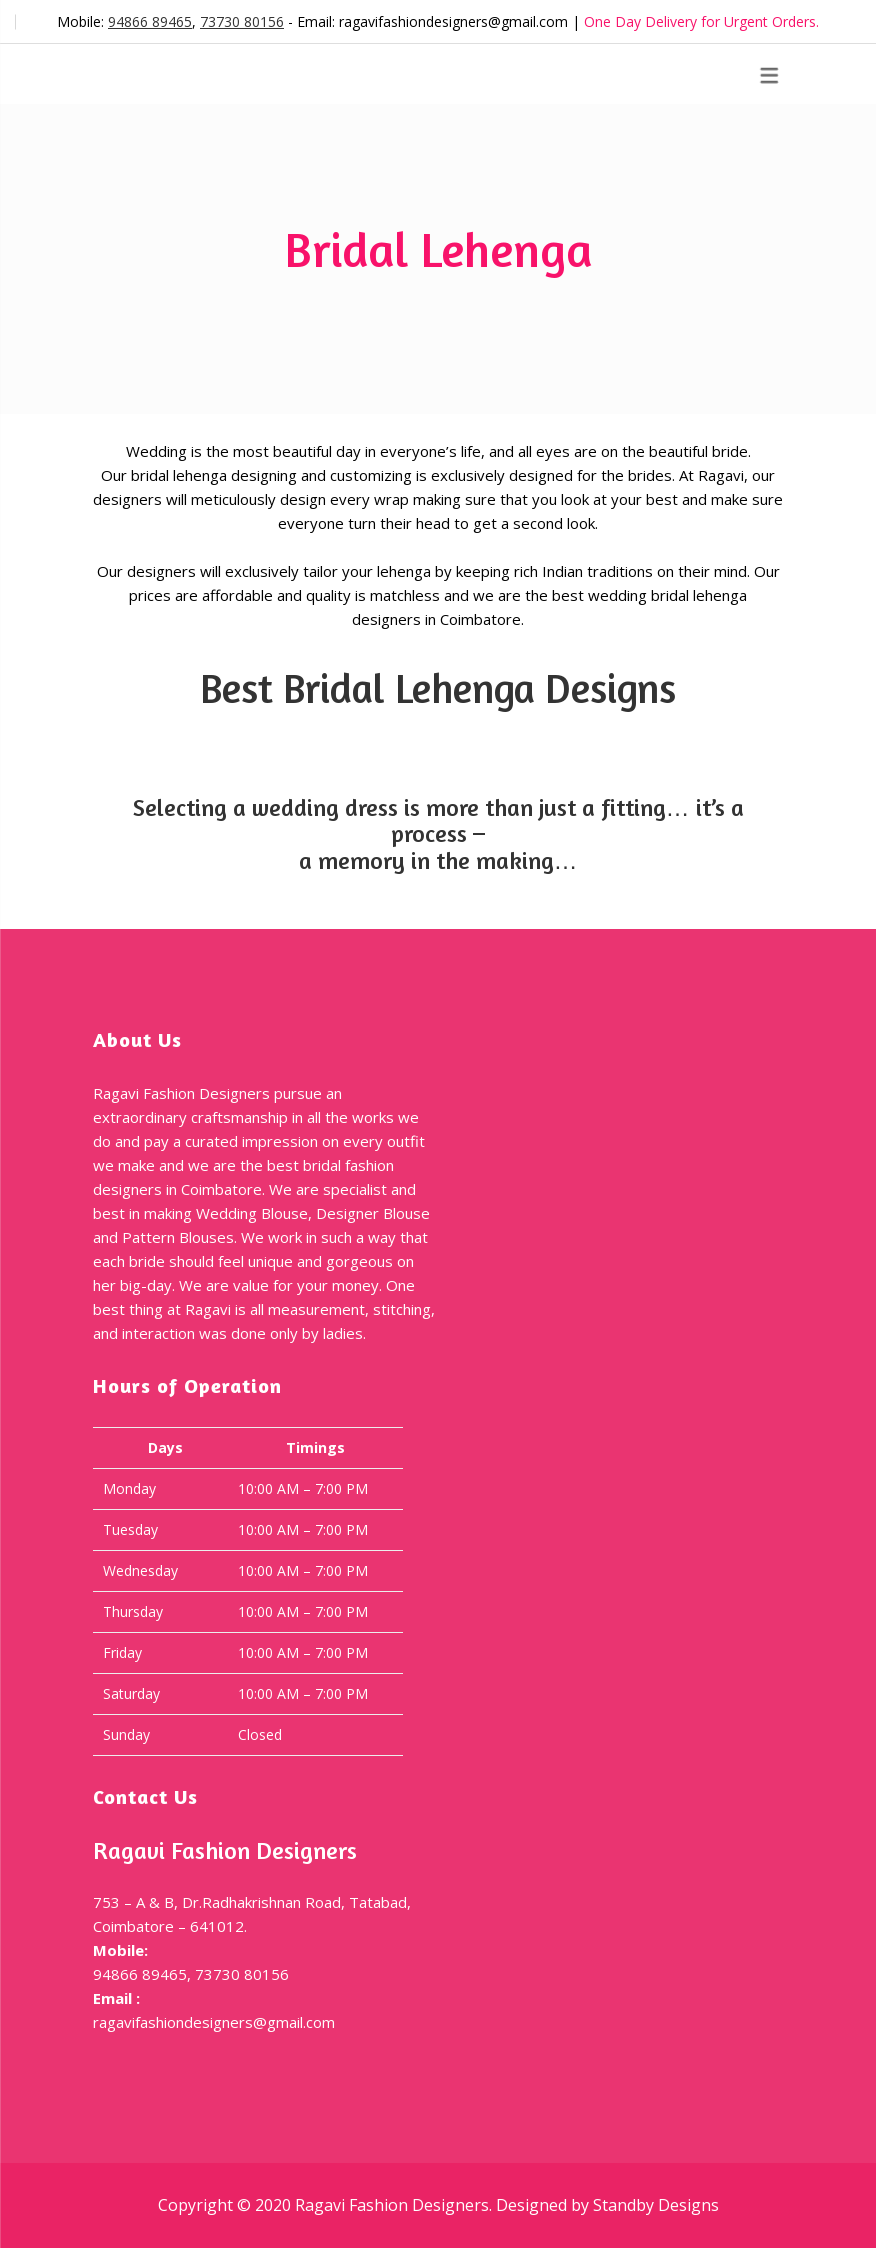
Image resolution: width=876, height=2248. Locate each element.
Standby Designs (656, 2205)
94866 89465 (150, 21)
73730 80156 (242, 21)
